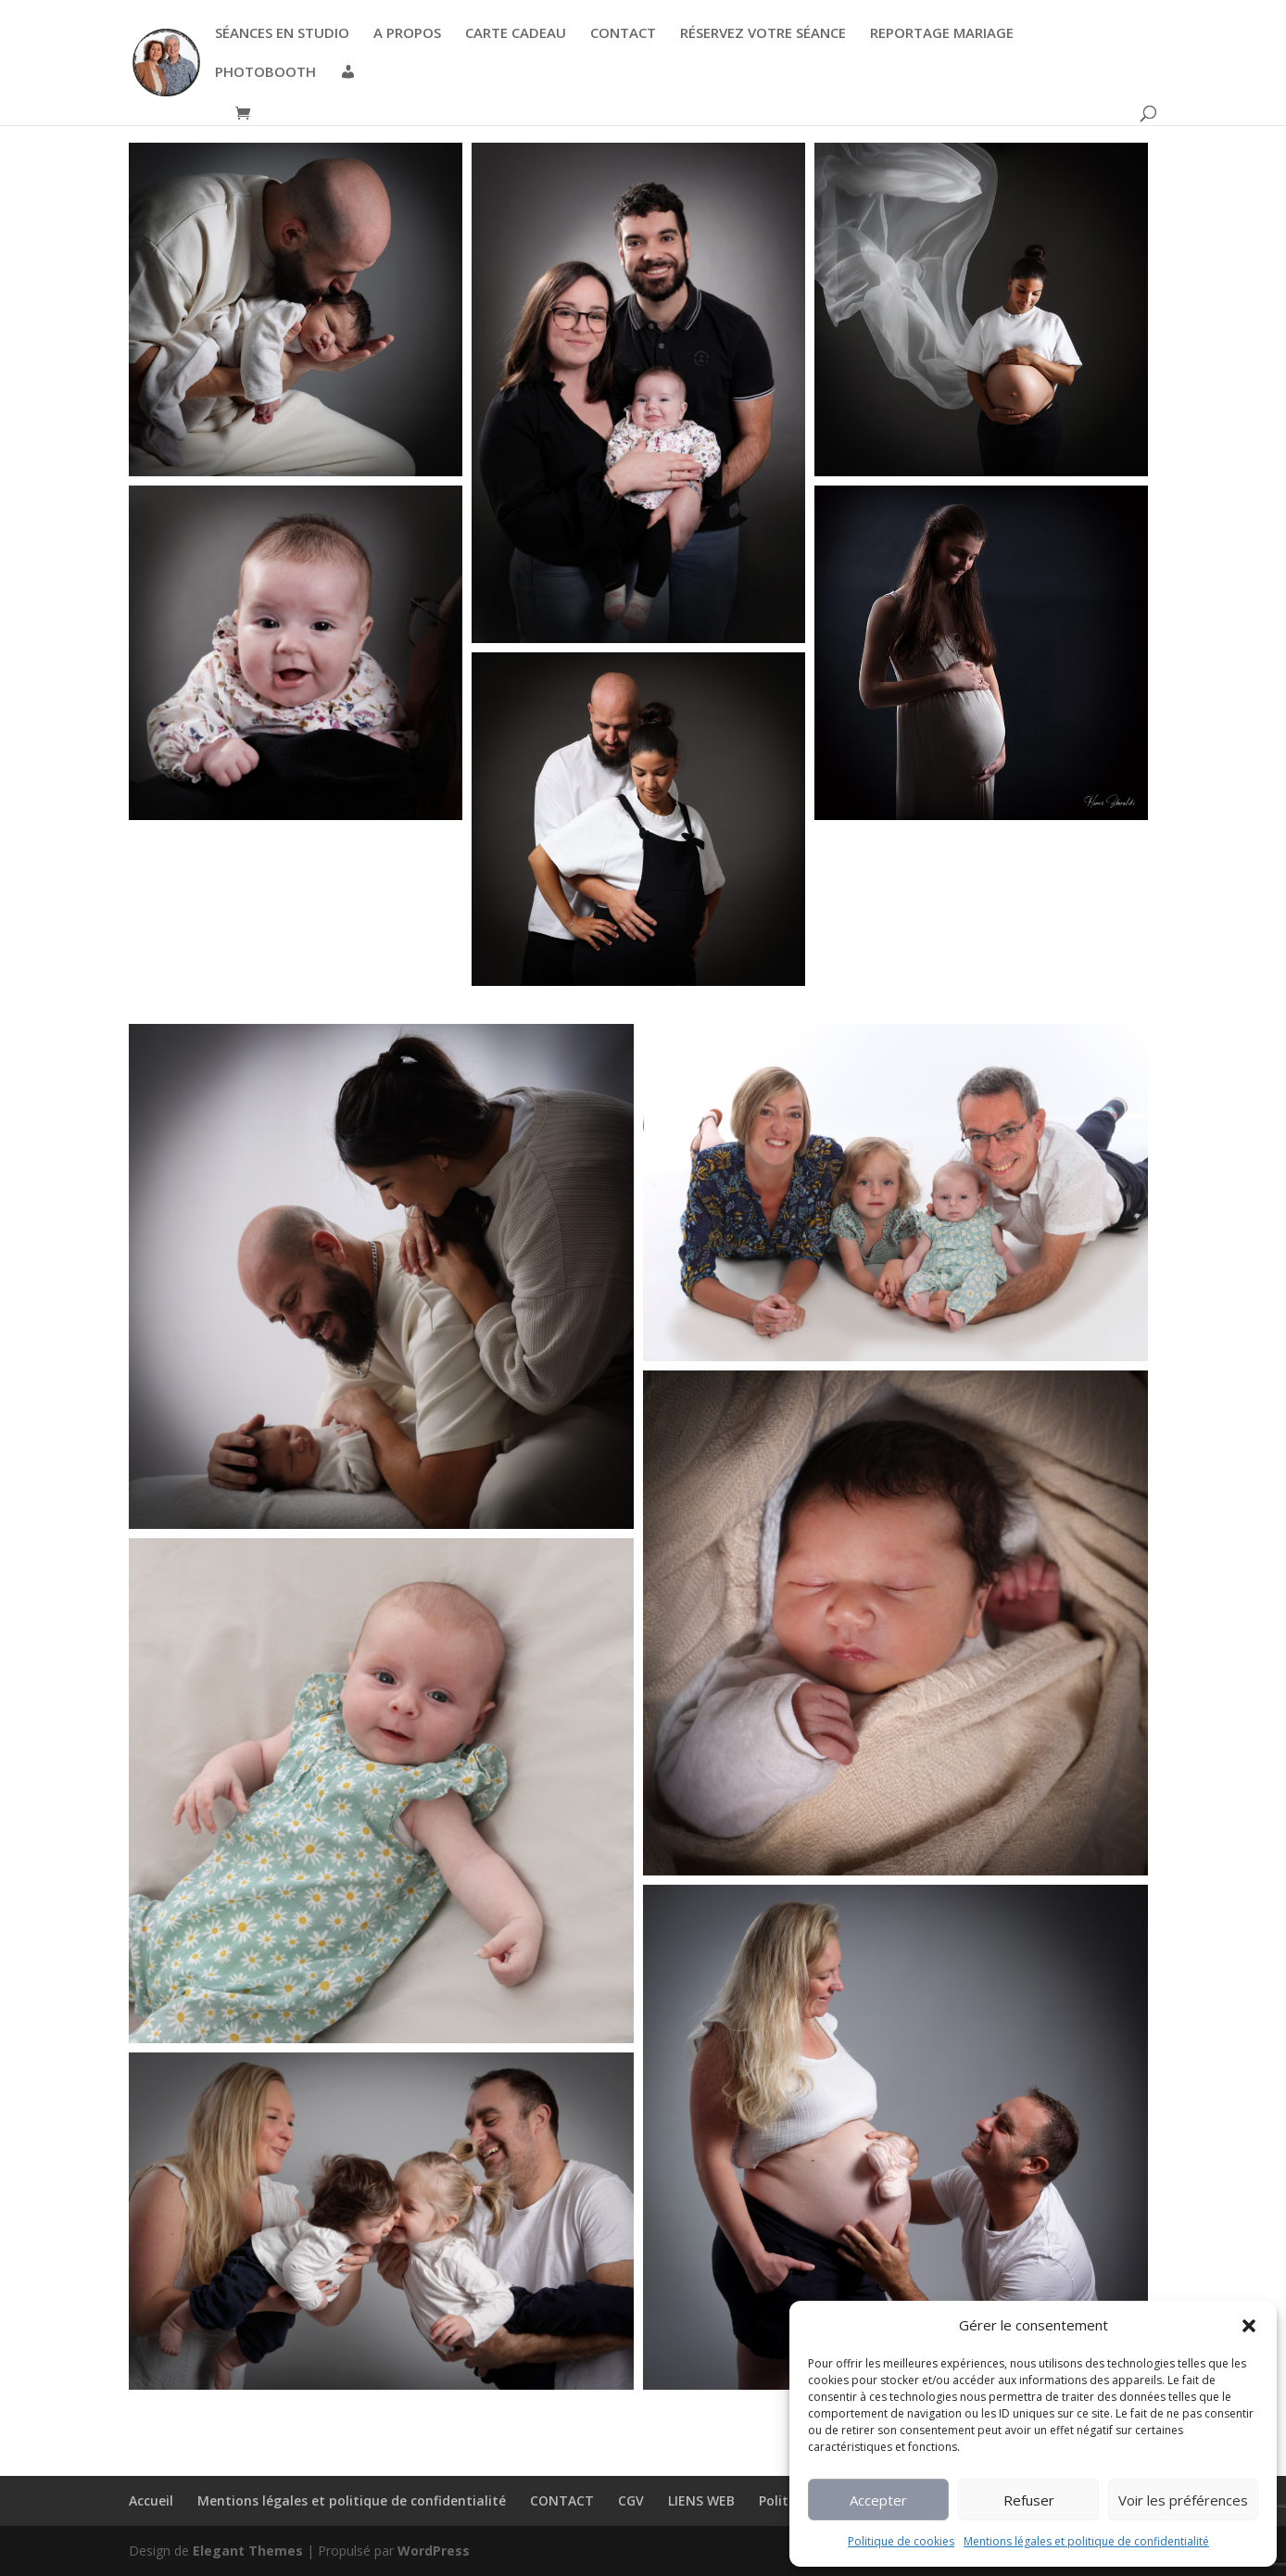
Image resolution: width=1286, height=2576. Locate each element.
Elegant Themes (248, 2550)
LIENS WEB (701, 2500)
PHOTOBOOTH (265, 73)
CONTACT (623, 34)
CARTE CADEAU (515, 34)
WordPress (433, 2550)
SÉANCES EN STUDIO (282, 34)
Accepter (878, 2500)
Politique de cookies (901, 2541)
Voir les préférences (1183, 2500)
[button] (1249, 2326)
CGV (631, 2500)
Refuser (1028, 2500)
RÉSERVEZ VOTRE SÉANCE (763, 34)
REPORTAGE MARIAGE (942, 34)
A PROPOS (407, 34)
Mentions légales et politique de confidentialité (1086, 2541)
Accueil (151, 2500)
